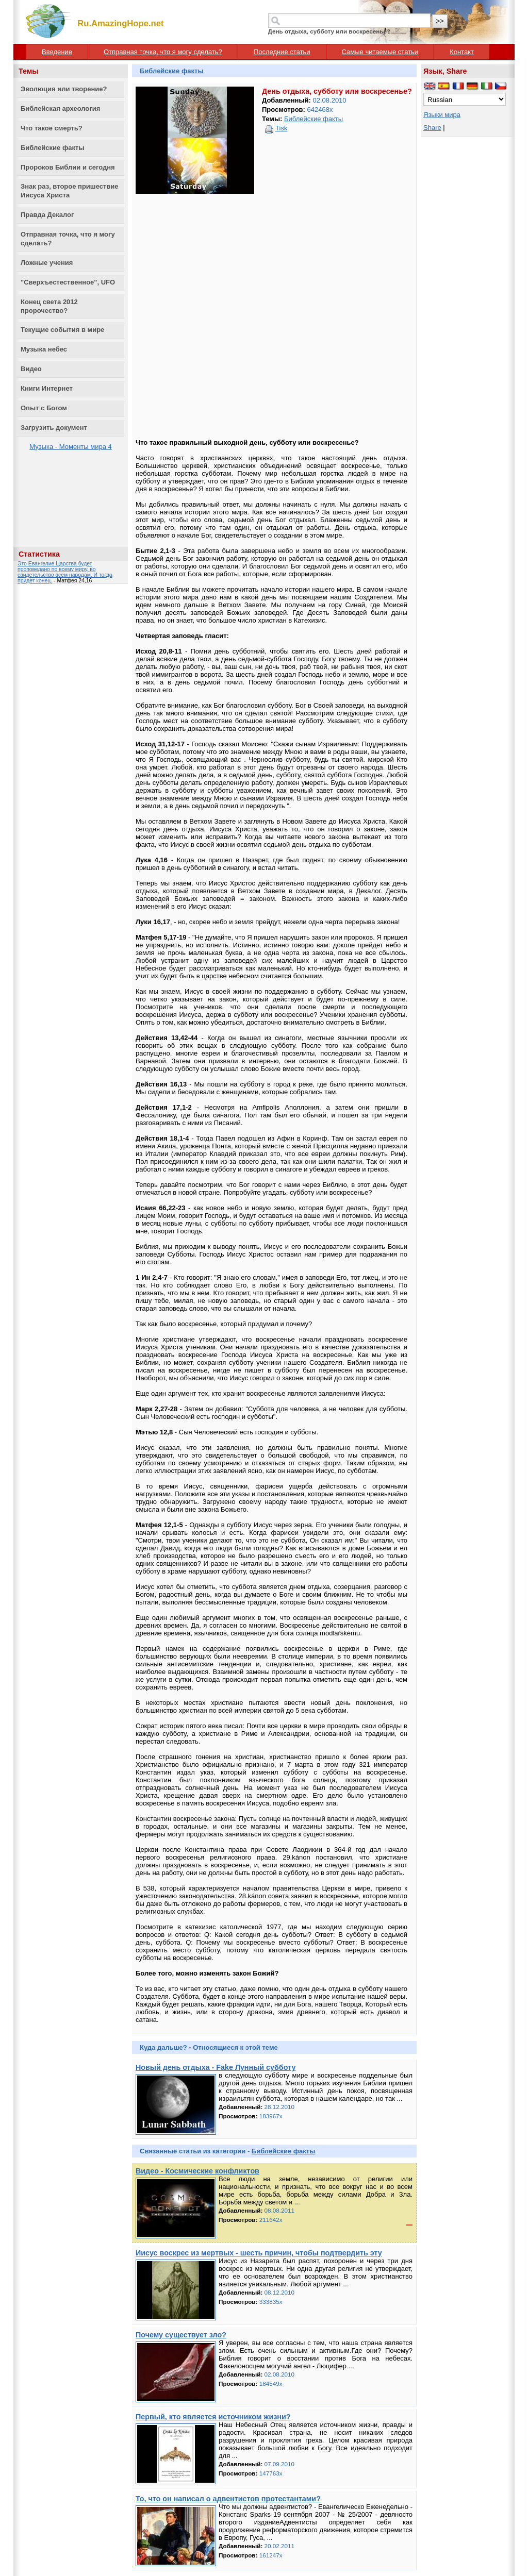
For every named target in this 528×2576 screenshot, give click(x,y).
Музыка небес (44, 349)
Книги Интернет (47, 388)
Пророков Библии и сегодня (68, 167)
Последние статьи (282, 52)
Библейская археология (60, 108)
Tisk (281, 128)
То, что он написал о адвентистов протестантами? (228, 2499)
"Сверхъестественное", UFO (68, 282)
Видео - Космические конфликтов (197, 2171)
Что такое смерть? (51, 128)
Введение (57, 52)
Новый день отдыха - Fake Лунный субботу (215, 2067)
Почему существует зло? (181, 2335)
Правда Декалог (47, 215)
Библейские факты (53, 148)
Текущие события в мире (62, 329)
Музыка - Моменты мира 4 (70, 446)
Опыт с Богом (44, 408)
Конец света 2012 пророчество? (49, 306)
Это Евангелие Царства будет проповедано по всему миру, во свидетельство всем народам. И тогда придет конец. (65, 572)
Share (432, 127)
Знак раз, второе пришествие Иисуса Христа (70, 190)
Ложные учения (47, 262)
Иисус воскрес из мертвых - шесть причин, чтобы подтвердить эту (259, 2253)
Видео (31, 369)
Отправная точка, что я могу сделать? (163, 52)
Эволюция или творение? (64, 89)
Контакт (462, 52)
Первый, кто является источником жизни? (213, 2417)
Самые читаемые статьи (380, 52)
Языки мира (441, 115)
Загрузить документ (54, 427)
